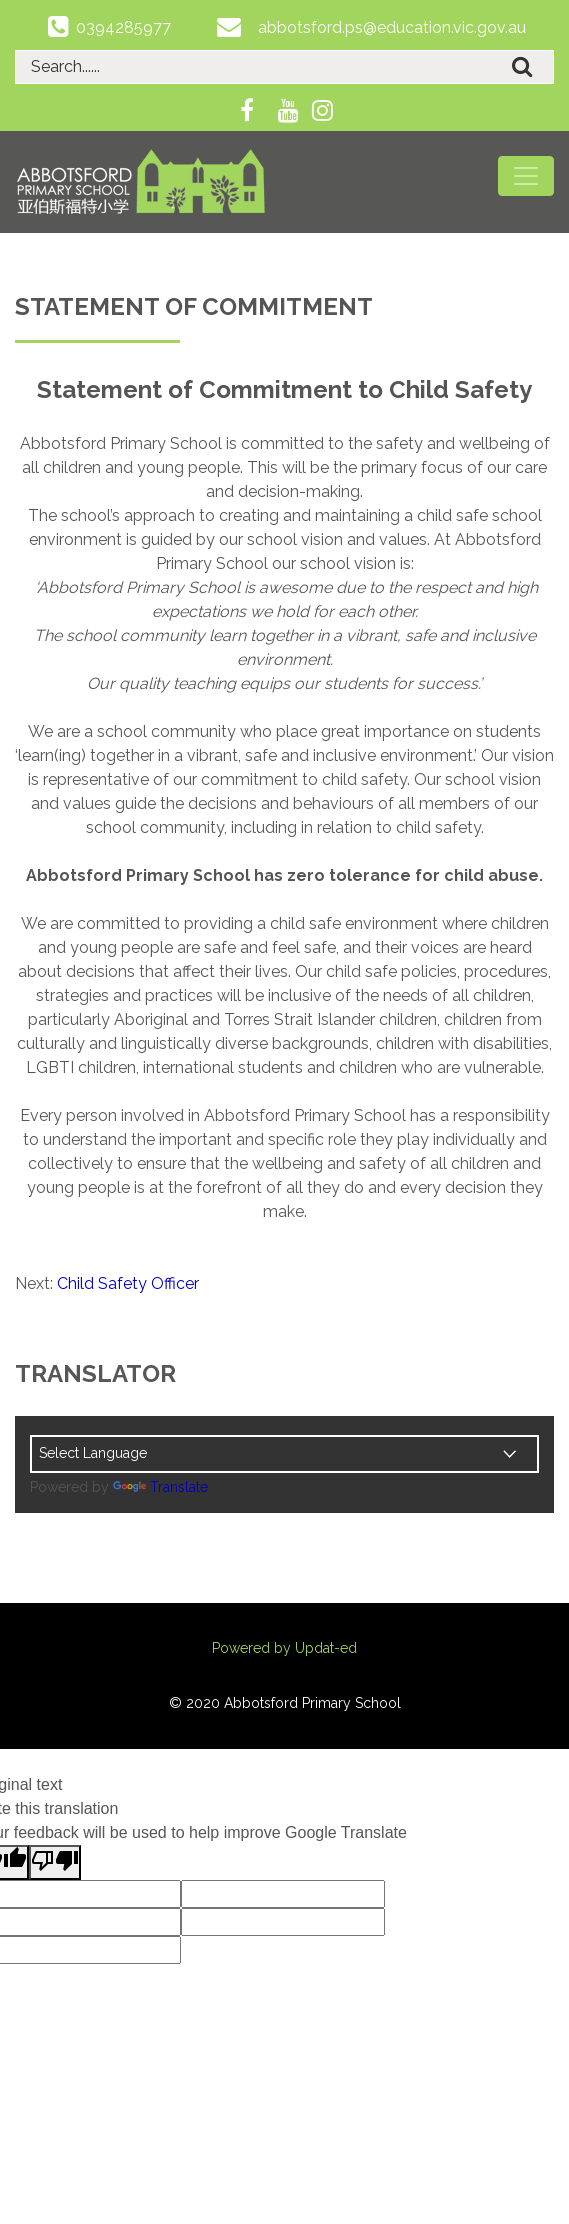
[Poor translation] (55, 1862)
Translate (160, 1487)
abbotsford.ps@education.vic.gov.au (392, 27)
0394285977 (123, 27)
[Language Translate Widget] (284, 1454)
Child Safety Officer (128, 1283)
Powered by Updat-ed (284, 1648)
